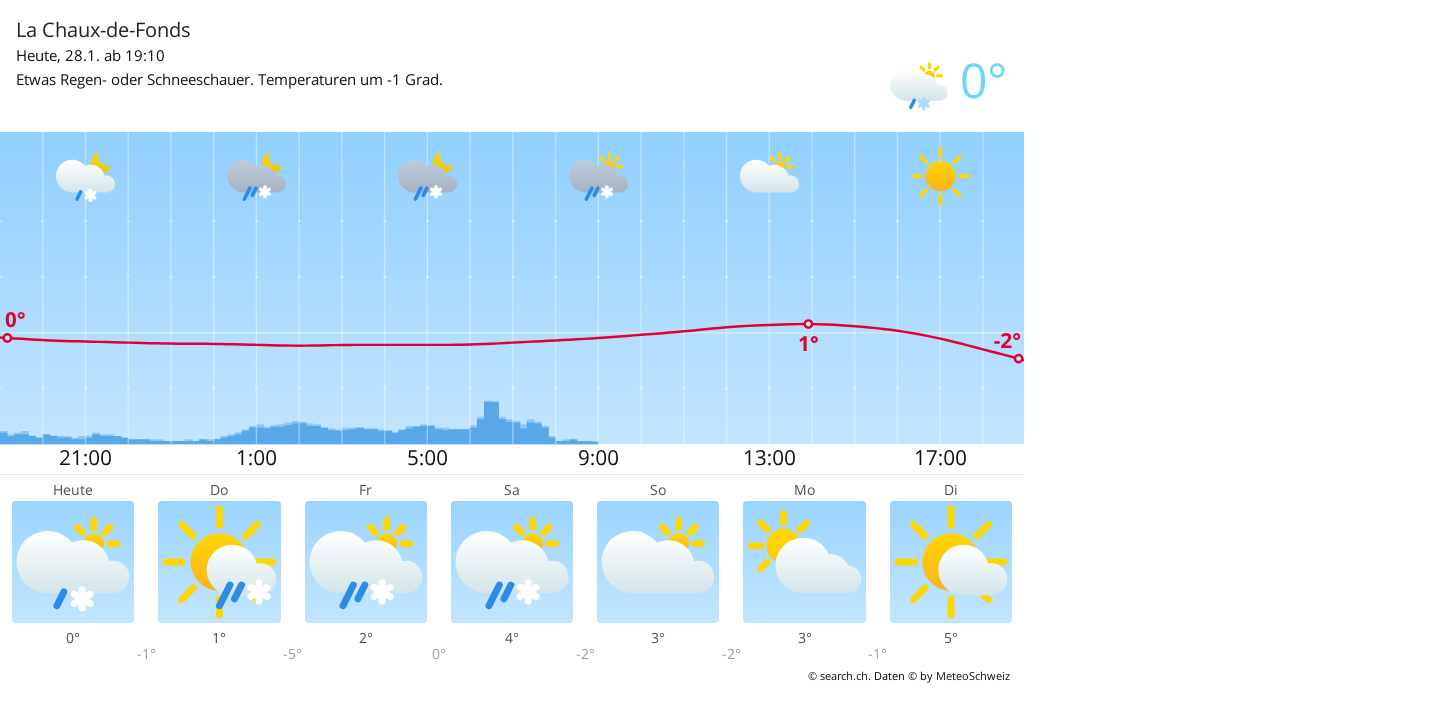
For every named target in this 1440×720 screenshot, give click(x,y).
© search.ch (838, 675)
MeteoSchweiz (973, 675)
